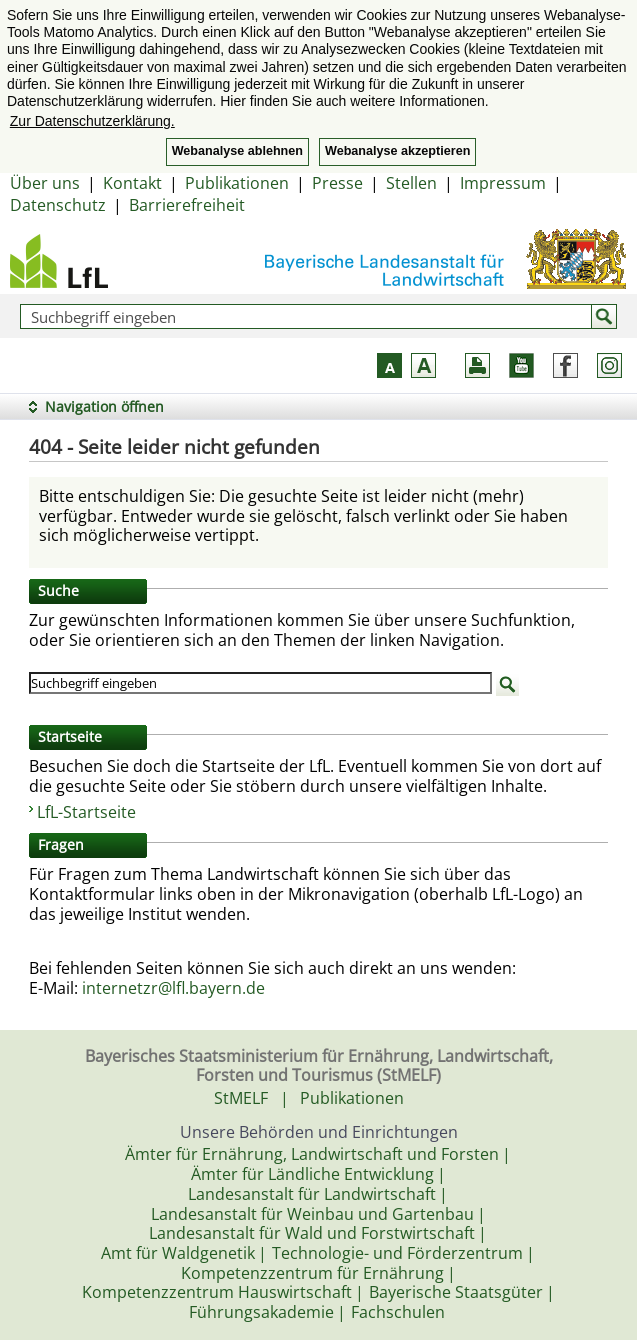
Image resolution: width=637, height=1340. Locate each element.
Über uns (45, 183)
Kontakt (132, 183)
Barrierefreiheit (187, 205)
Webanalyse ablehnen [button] (237, 151)
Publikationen (237, 183)
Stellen (411, 183)
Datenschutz (58, 205)
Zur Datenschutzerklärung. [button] (92, 121)
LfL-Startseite (86, 812)
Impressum (503, 183)
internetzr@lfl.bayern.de (173, 988)
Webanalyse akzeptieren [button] (397, 151)
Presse (337, 183)
